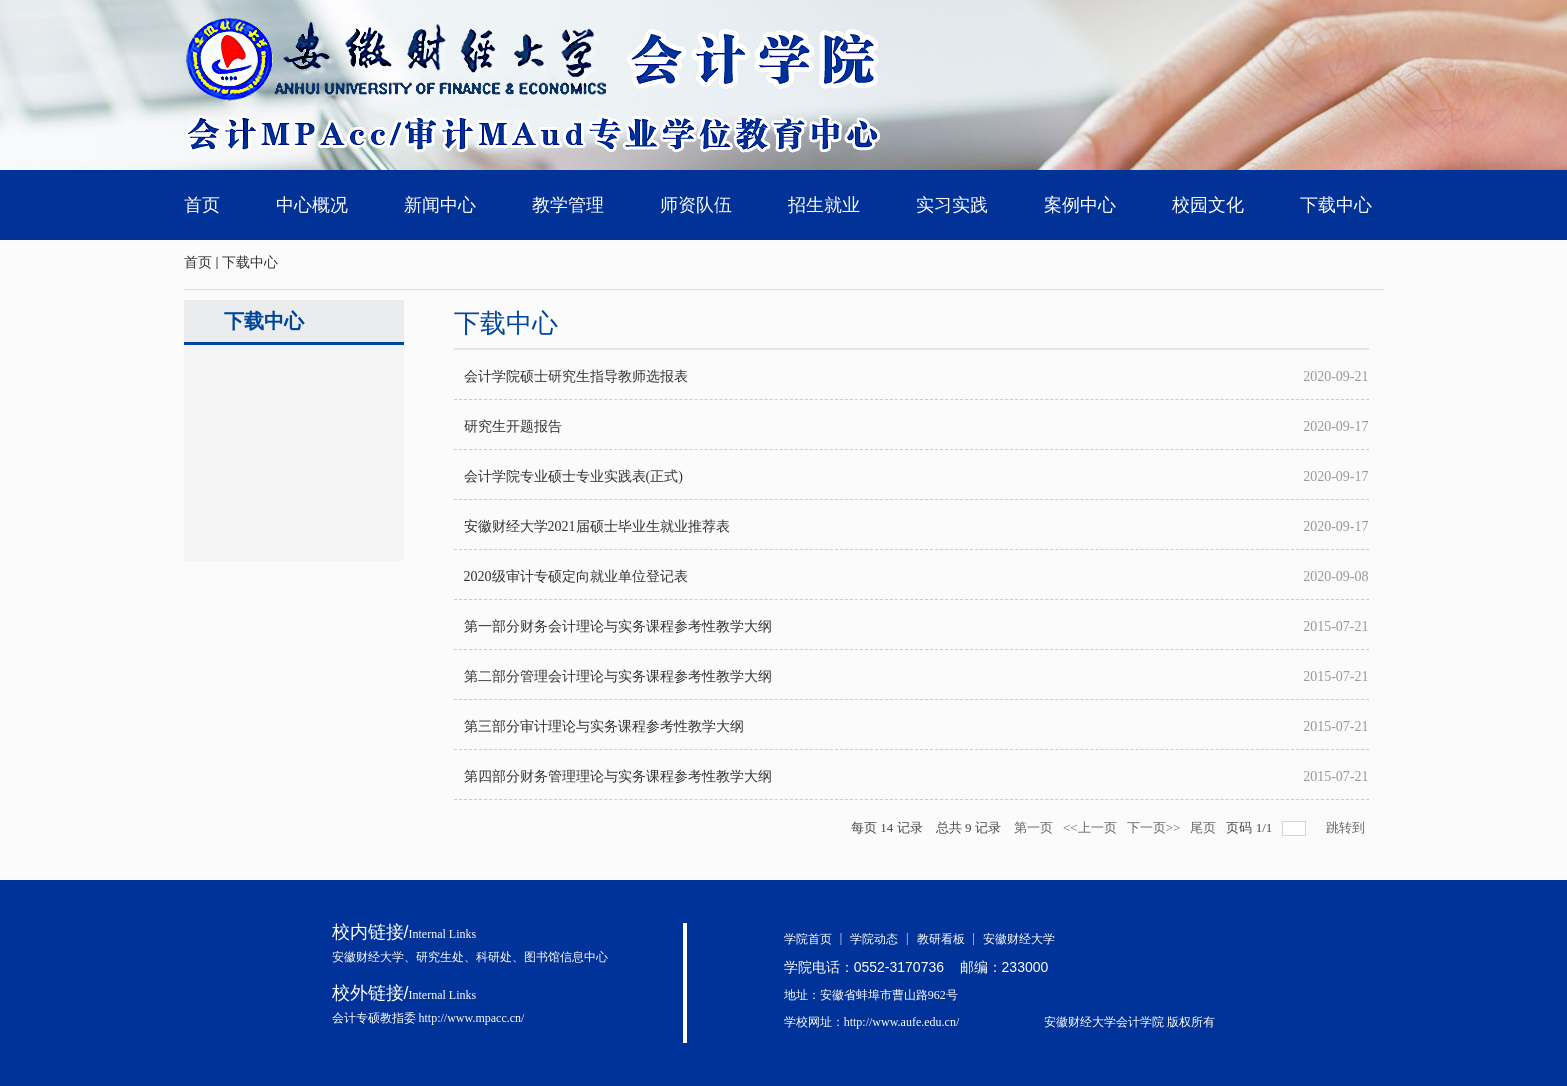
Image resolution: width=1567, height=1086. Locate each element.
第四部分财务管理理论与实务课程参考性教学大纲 (618, 776)
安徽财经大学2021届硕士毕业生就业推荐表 (597, 526)
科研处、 (500, 957)
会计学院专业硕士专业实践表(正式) (573, 476)
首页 (198, 262)
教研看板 (950, 939)
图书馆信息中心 (566, 957)
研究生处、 (446, 957)
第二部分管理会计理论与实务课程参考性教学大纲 (618, 676)
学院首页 (817, 939)
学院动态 (883, 939)
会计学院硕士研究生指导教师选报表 (576, 376)
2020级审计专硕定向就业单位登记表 (576, 576)
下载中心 (250, 262)
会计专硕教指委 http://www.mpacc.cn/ (428, 1018)
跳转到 (1347, 827)
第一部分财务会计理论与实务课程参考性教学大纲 (618, 626)
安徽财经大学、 (374, 957)
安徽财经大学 (1019, 939)
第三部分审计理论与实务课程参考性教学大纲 (604, 726)
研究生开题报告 (513, 426)
